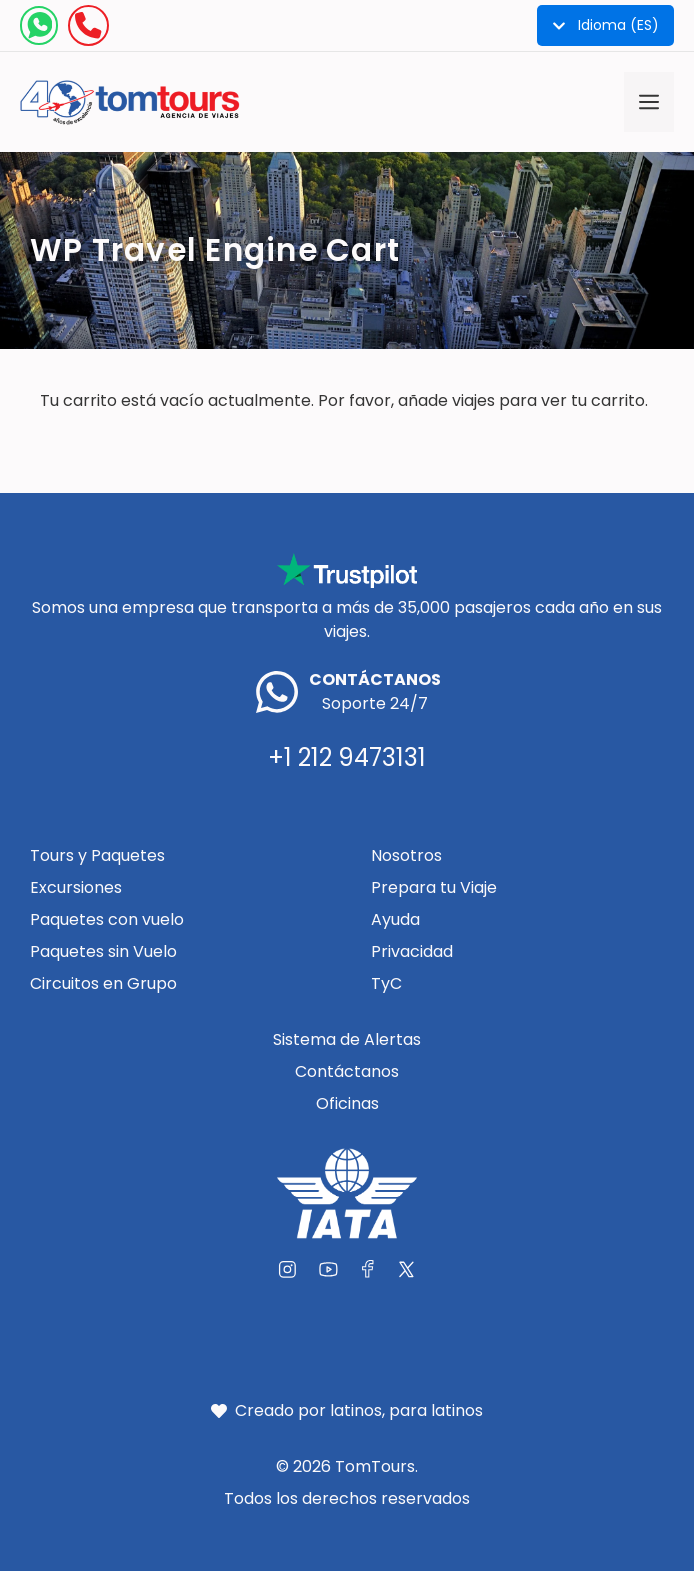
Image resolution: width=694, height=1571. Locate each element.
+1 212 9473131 (347, 757)
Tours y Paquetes (97, 855)
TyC (386, 983)
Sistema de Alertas (347, 1039)
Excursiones (76, 887)
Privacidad (412, 951)
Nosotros (406, 855)
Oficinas (347, 1103)
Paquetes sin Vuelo (103, 951)
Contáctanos (347, 1071)
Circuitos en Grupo (103, 983)
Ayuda (395, 919)
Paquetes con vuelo (107, 919)
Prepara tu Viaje (434, 887)
